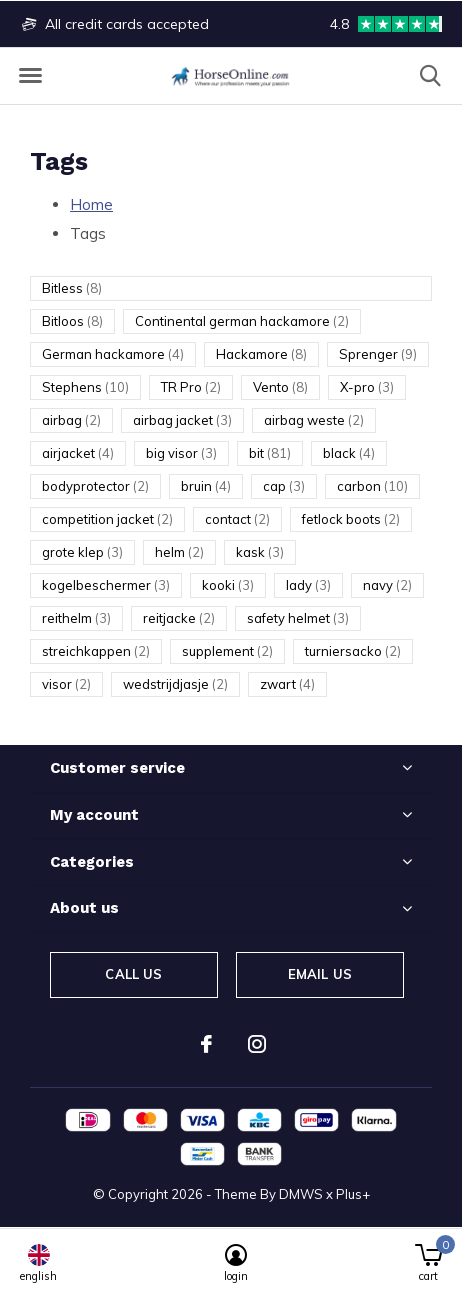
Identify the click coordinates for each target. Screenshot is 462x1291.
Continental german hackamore (242, 321)
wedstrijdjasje (175, 684)
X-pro (367, 387)
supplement (227, 651)
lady (308, 585)
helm (179, 552)
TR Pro (191, 387)
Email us (320, 974)
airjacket (78, 453)
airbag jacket (182, 420)
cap (284, 486)
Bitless (72, 288)
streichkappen (96, 651)
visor (66, 684)
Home (91, 204)
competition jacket (107, 519)
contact (237, 519)
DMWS (301, 1194)
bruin (206, 486)
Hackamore (261, 354)
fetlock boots (351, 519)
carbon (372, 486)
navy (387, 585)
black (349, 453)
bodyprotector (95, 486)
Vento (280, 387)
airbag (71, 420)
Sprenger (378, 354)
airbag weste (314, 420)
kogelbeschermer (106, 585)
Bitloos (72, 321)
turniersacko (353, 651)
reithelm (76, 618)
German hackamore (113, 354)
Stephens (85, 387)
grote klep (82, 552)
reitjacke (179, 618)
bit (270, 453)
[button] (30, 76)
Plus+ (353, 1194)
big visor (181, 453)
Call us (133, 974)
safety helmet (298, 618)
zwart (287, 684)
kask (260, 552)
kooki (228, 585)
